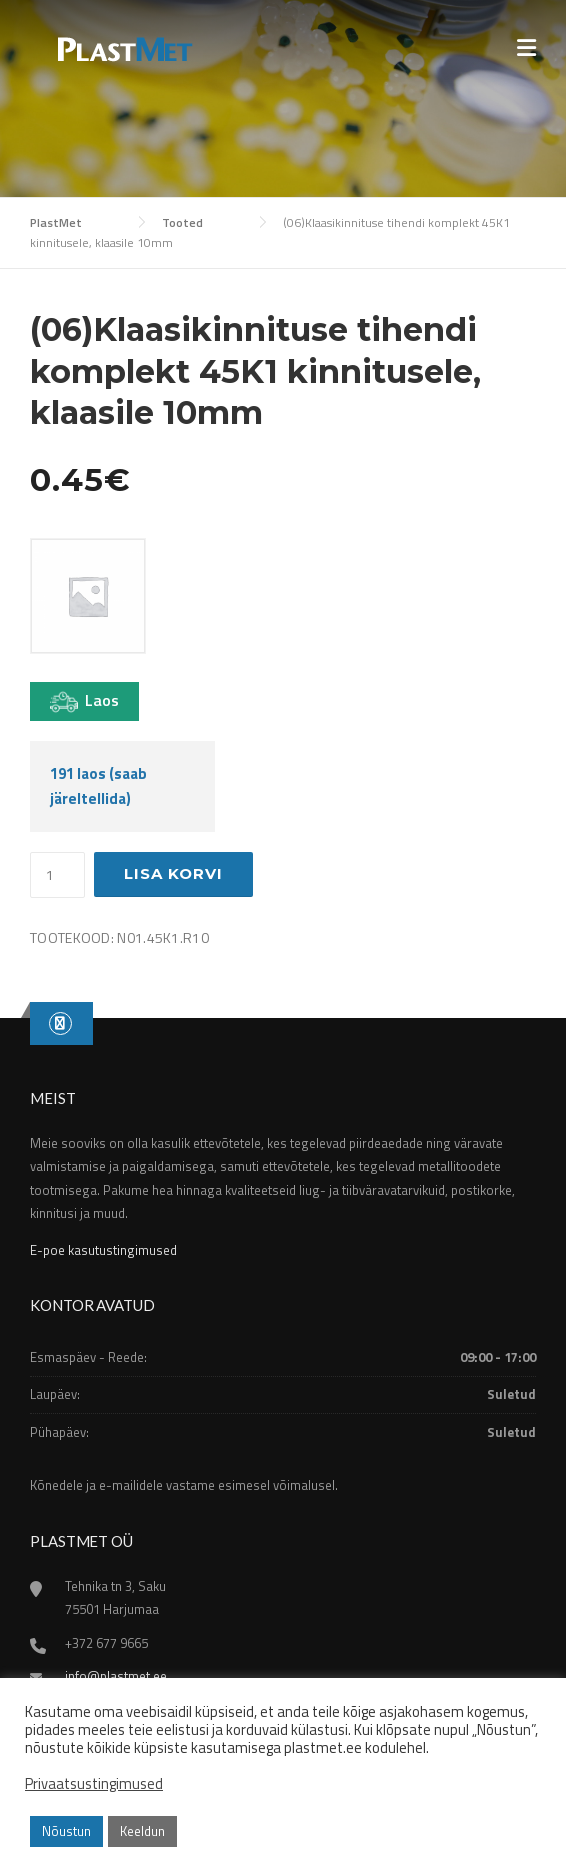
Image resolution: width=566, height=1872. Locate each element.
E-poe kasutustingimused (103, 1250)
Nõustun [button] (66, 1831)
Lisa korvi (173, 873)
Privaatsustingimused (94, 1784)
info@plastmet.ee (116, 1676)
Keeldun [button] (142, 1831)
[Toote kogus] (57, 875)
